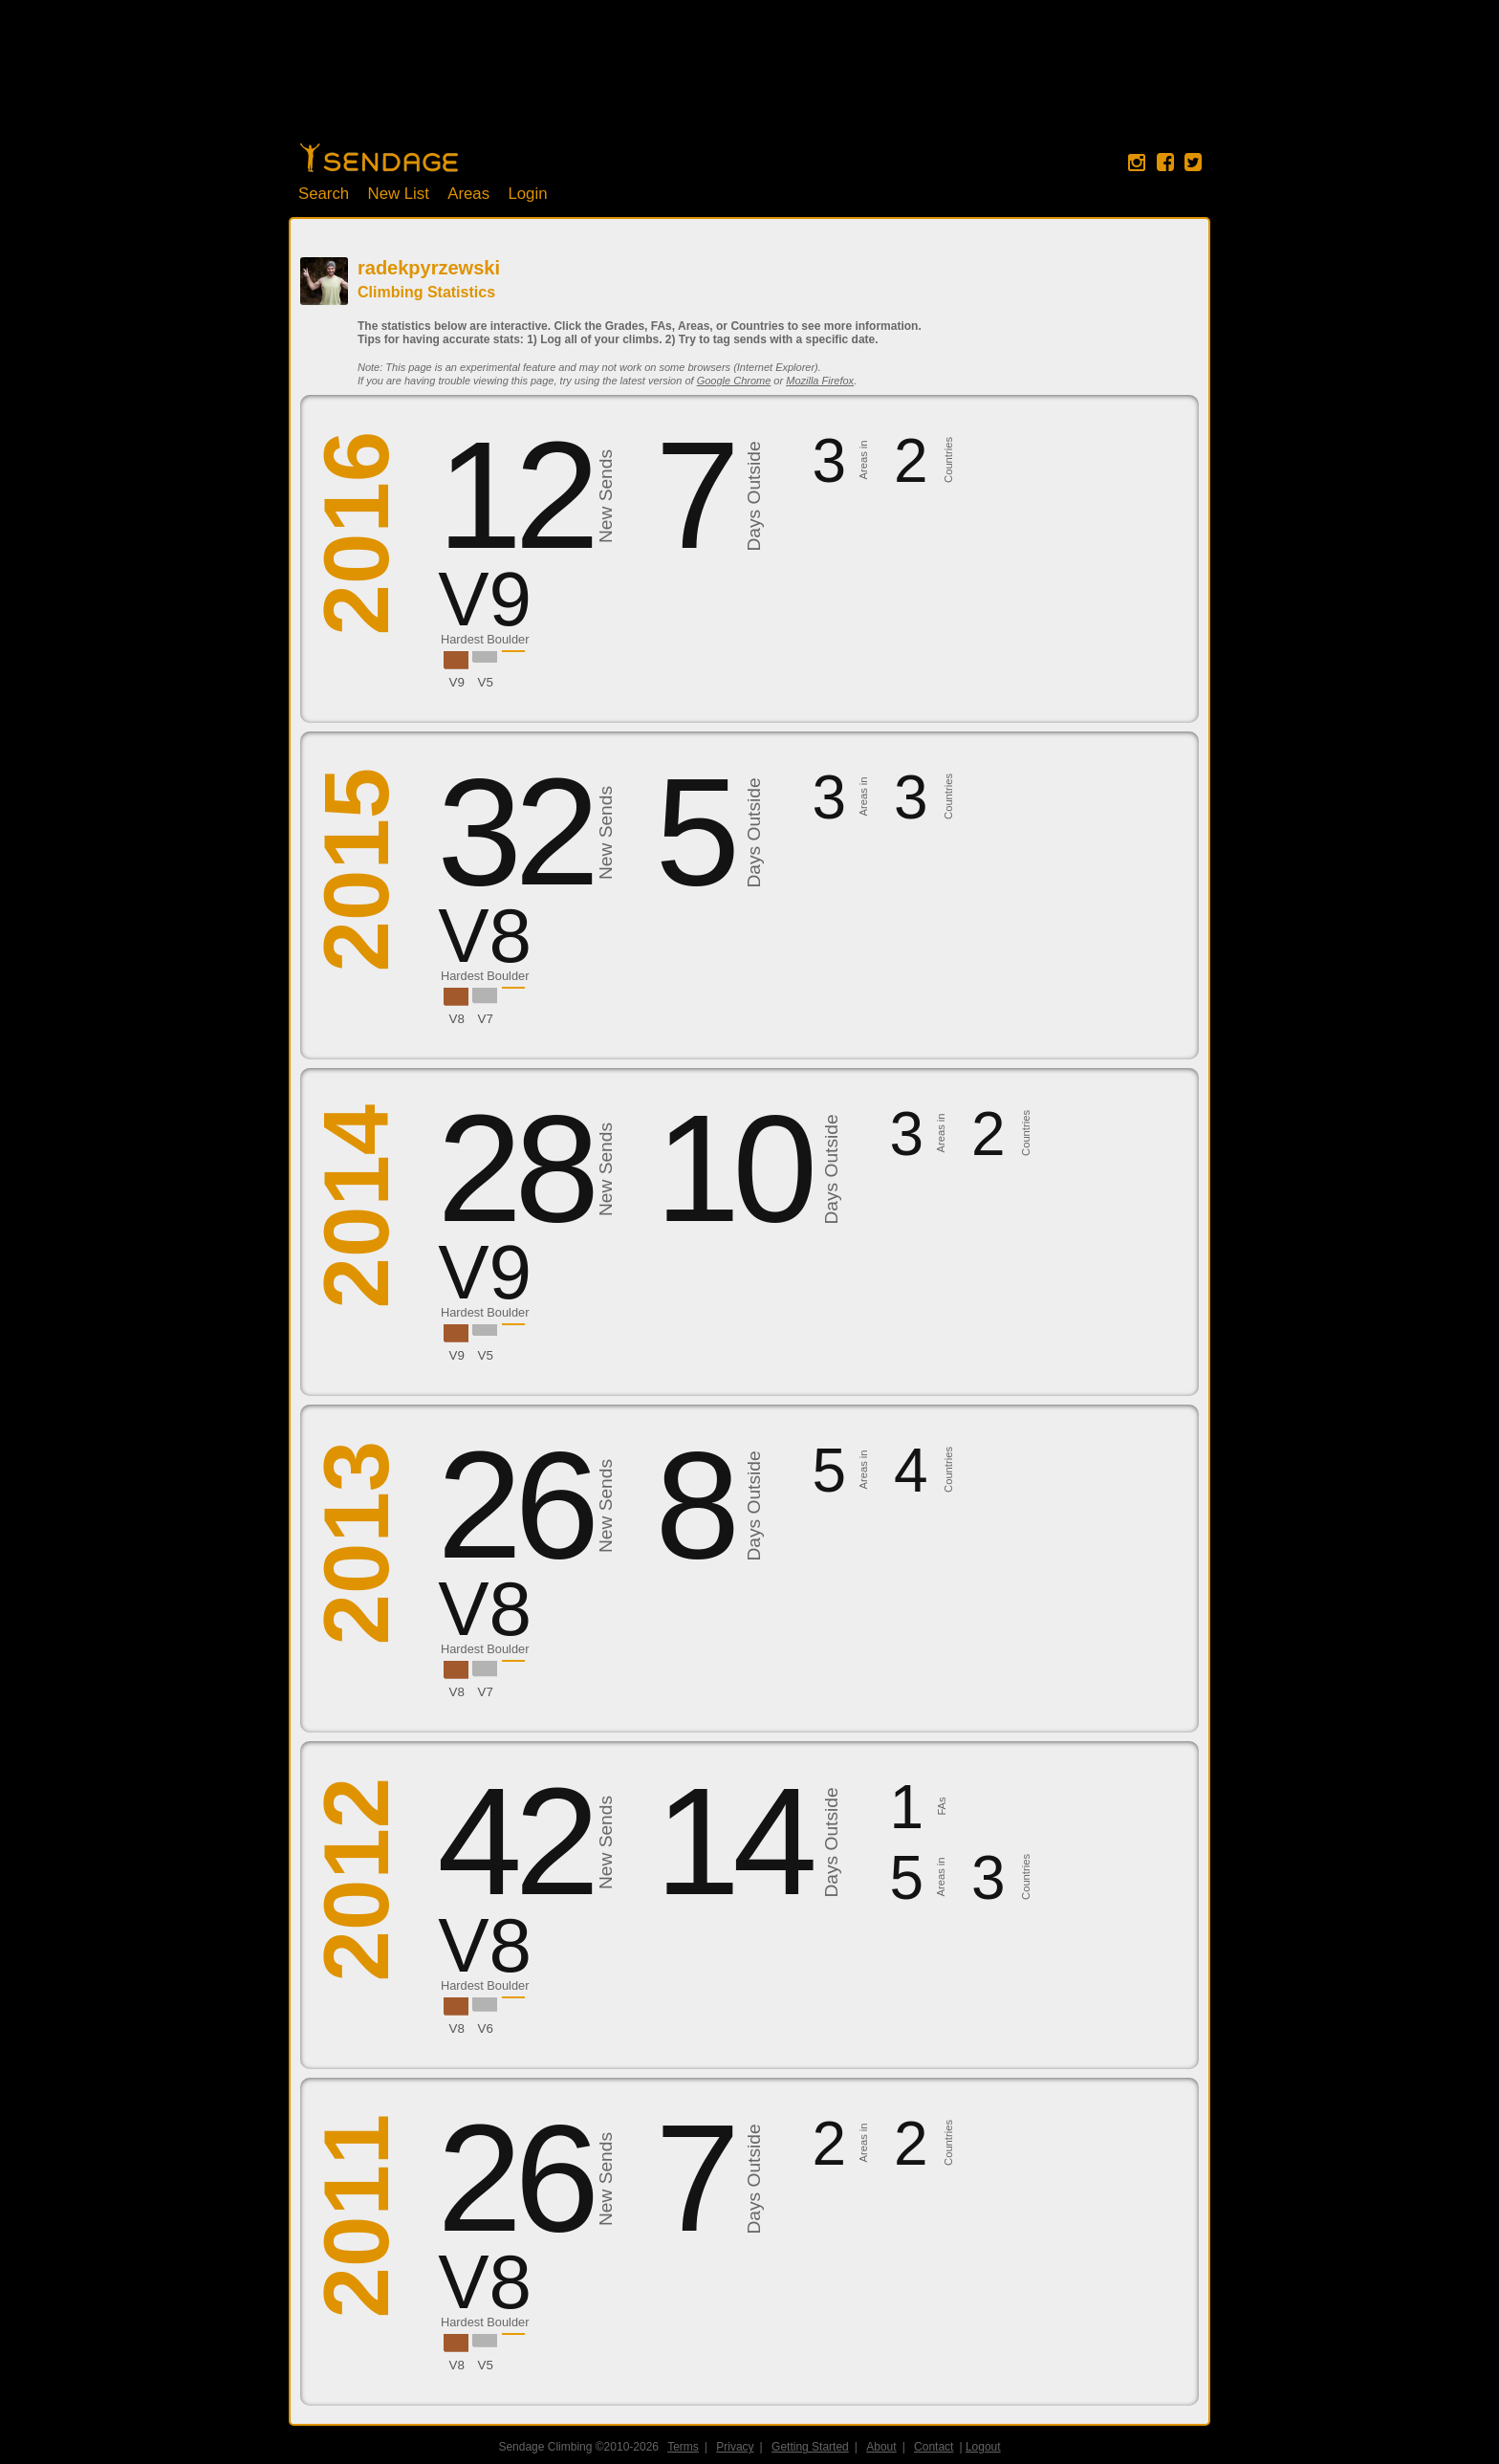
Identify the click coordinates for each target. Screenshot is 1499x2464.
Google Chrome (734, 380)
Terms (683, 2446)
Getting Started (810, 2446)
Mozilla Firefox (820, 380)
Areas (468, 194)
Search (323, 194)
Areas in (863, 460)
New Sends (606, 496)
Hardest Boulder (485, 639)
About (881, 2446)
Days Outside (754, 497)
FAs (941, 1807)
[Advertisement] (749, 81)
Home (379, 157)
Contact (933, 2446)
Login (527, 194)
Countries (948, 460)
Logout (983, 2446)
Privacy (734, 2446)
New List (398, 194)
